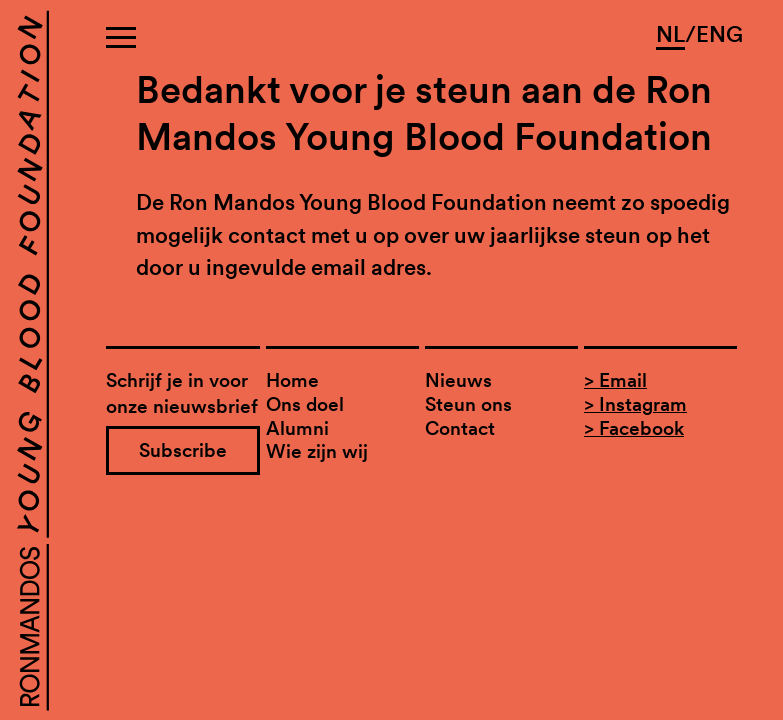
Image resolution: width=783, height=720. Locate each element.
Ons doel (305, 404)
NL (670, 34)
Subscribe (183, 450)
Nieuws (458, 380)
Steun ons (468, 404)
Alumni (297, 428)
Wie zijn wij (317, 451)
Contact (460, 428)
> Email (615, 380)
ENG (719, 34)
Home (292, 380)
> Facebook (634, 428)
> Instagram (635, 404)
